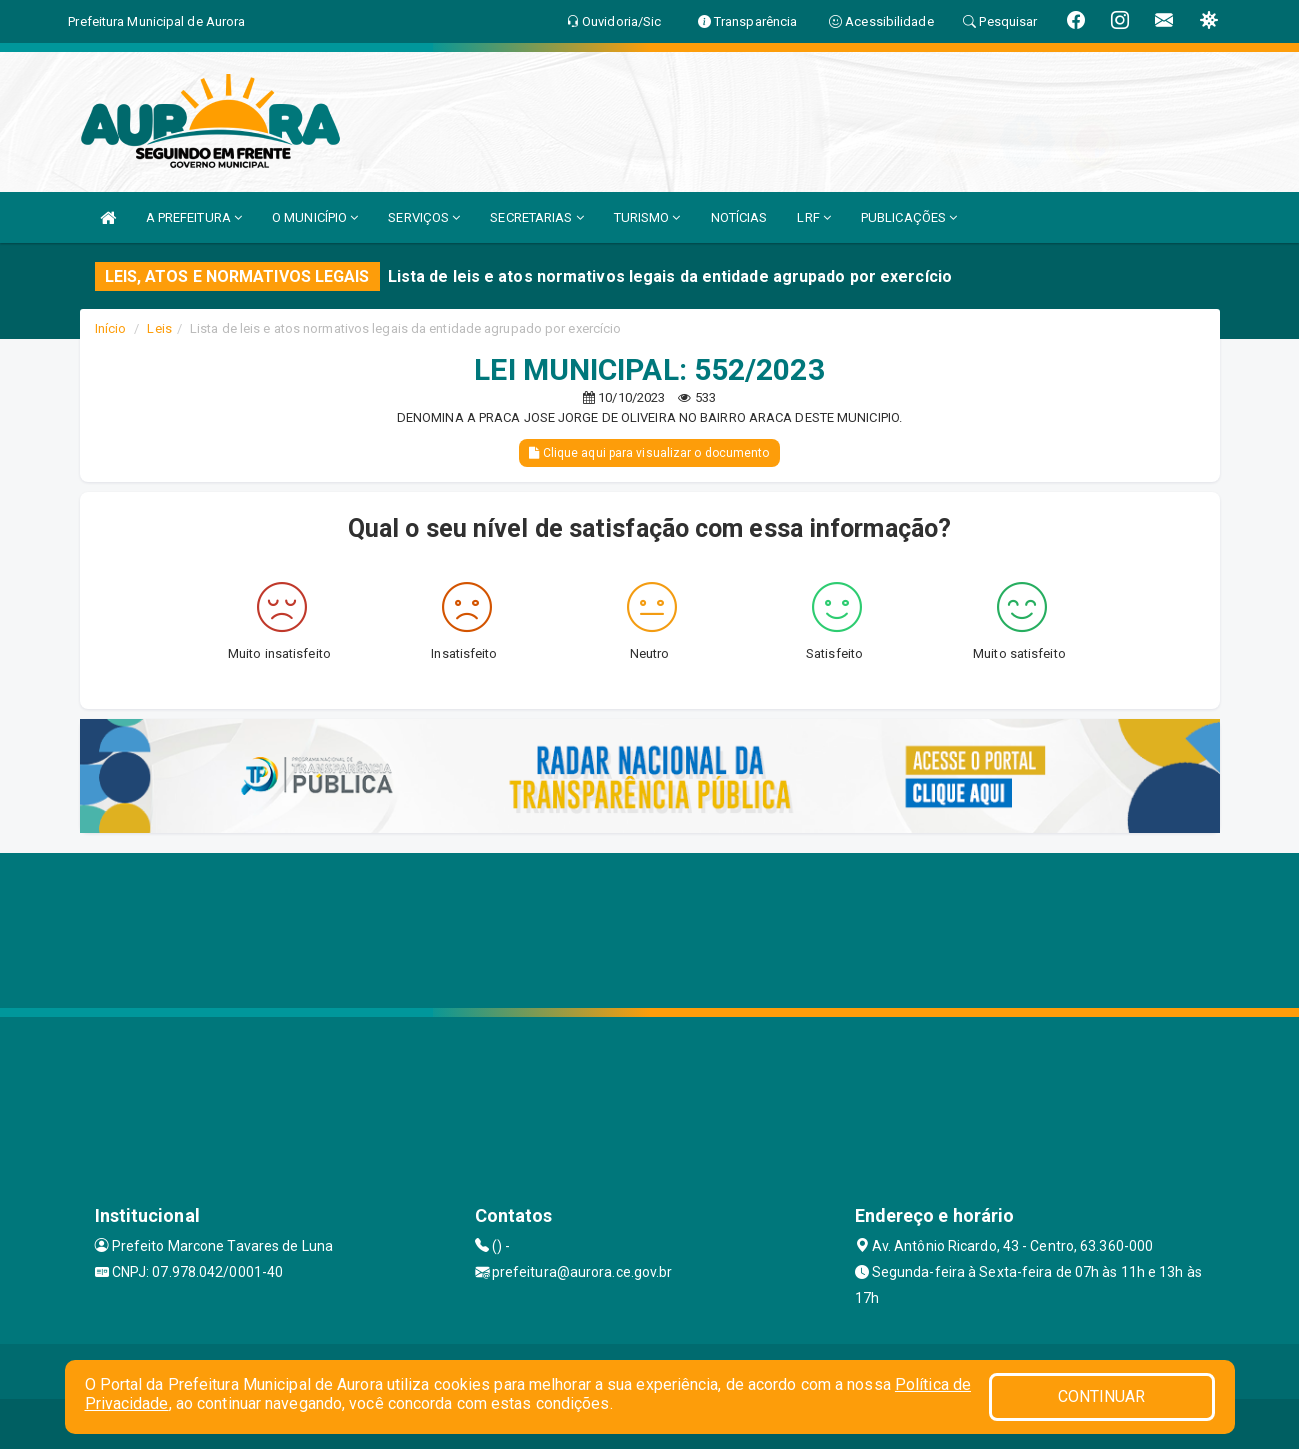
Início (111, 328)
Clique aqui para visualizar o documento (649, 453)
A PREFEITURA (194, 217)
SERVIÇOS (424, 217)
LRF (814, 217)
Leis (159, 328)
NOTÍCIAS (739, 217)
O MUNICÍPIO (315, 217)
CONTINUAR (1102, 1396)
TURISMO (647, 217)
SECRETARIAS (536, 217)
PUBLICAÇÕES (909, 217)
